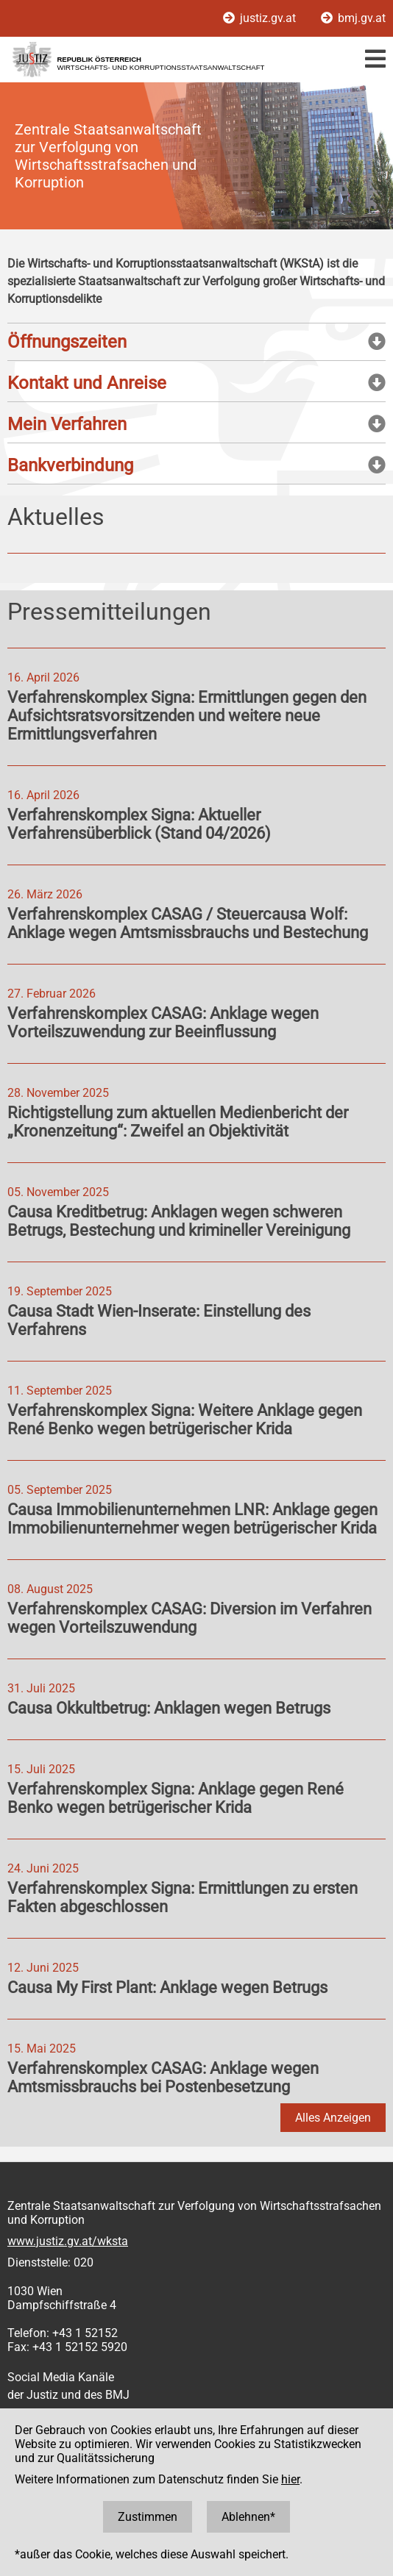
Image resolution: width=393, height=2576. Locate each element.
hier (290, 2479)
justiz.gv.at (261, 18)
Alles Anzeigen (333, 2118)
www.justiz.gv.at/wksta (67, 2241)
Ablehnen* (248, 2517)
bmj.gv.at (353, 18)
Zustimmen (147, 2517)
